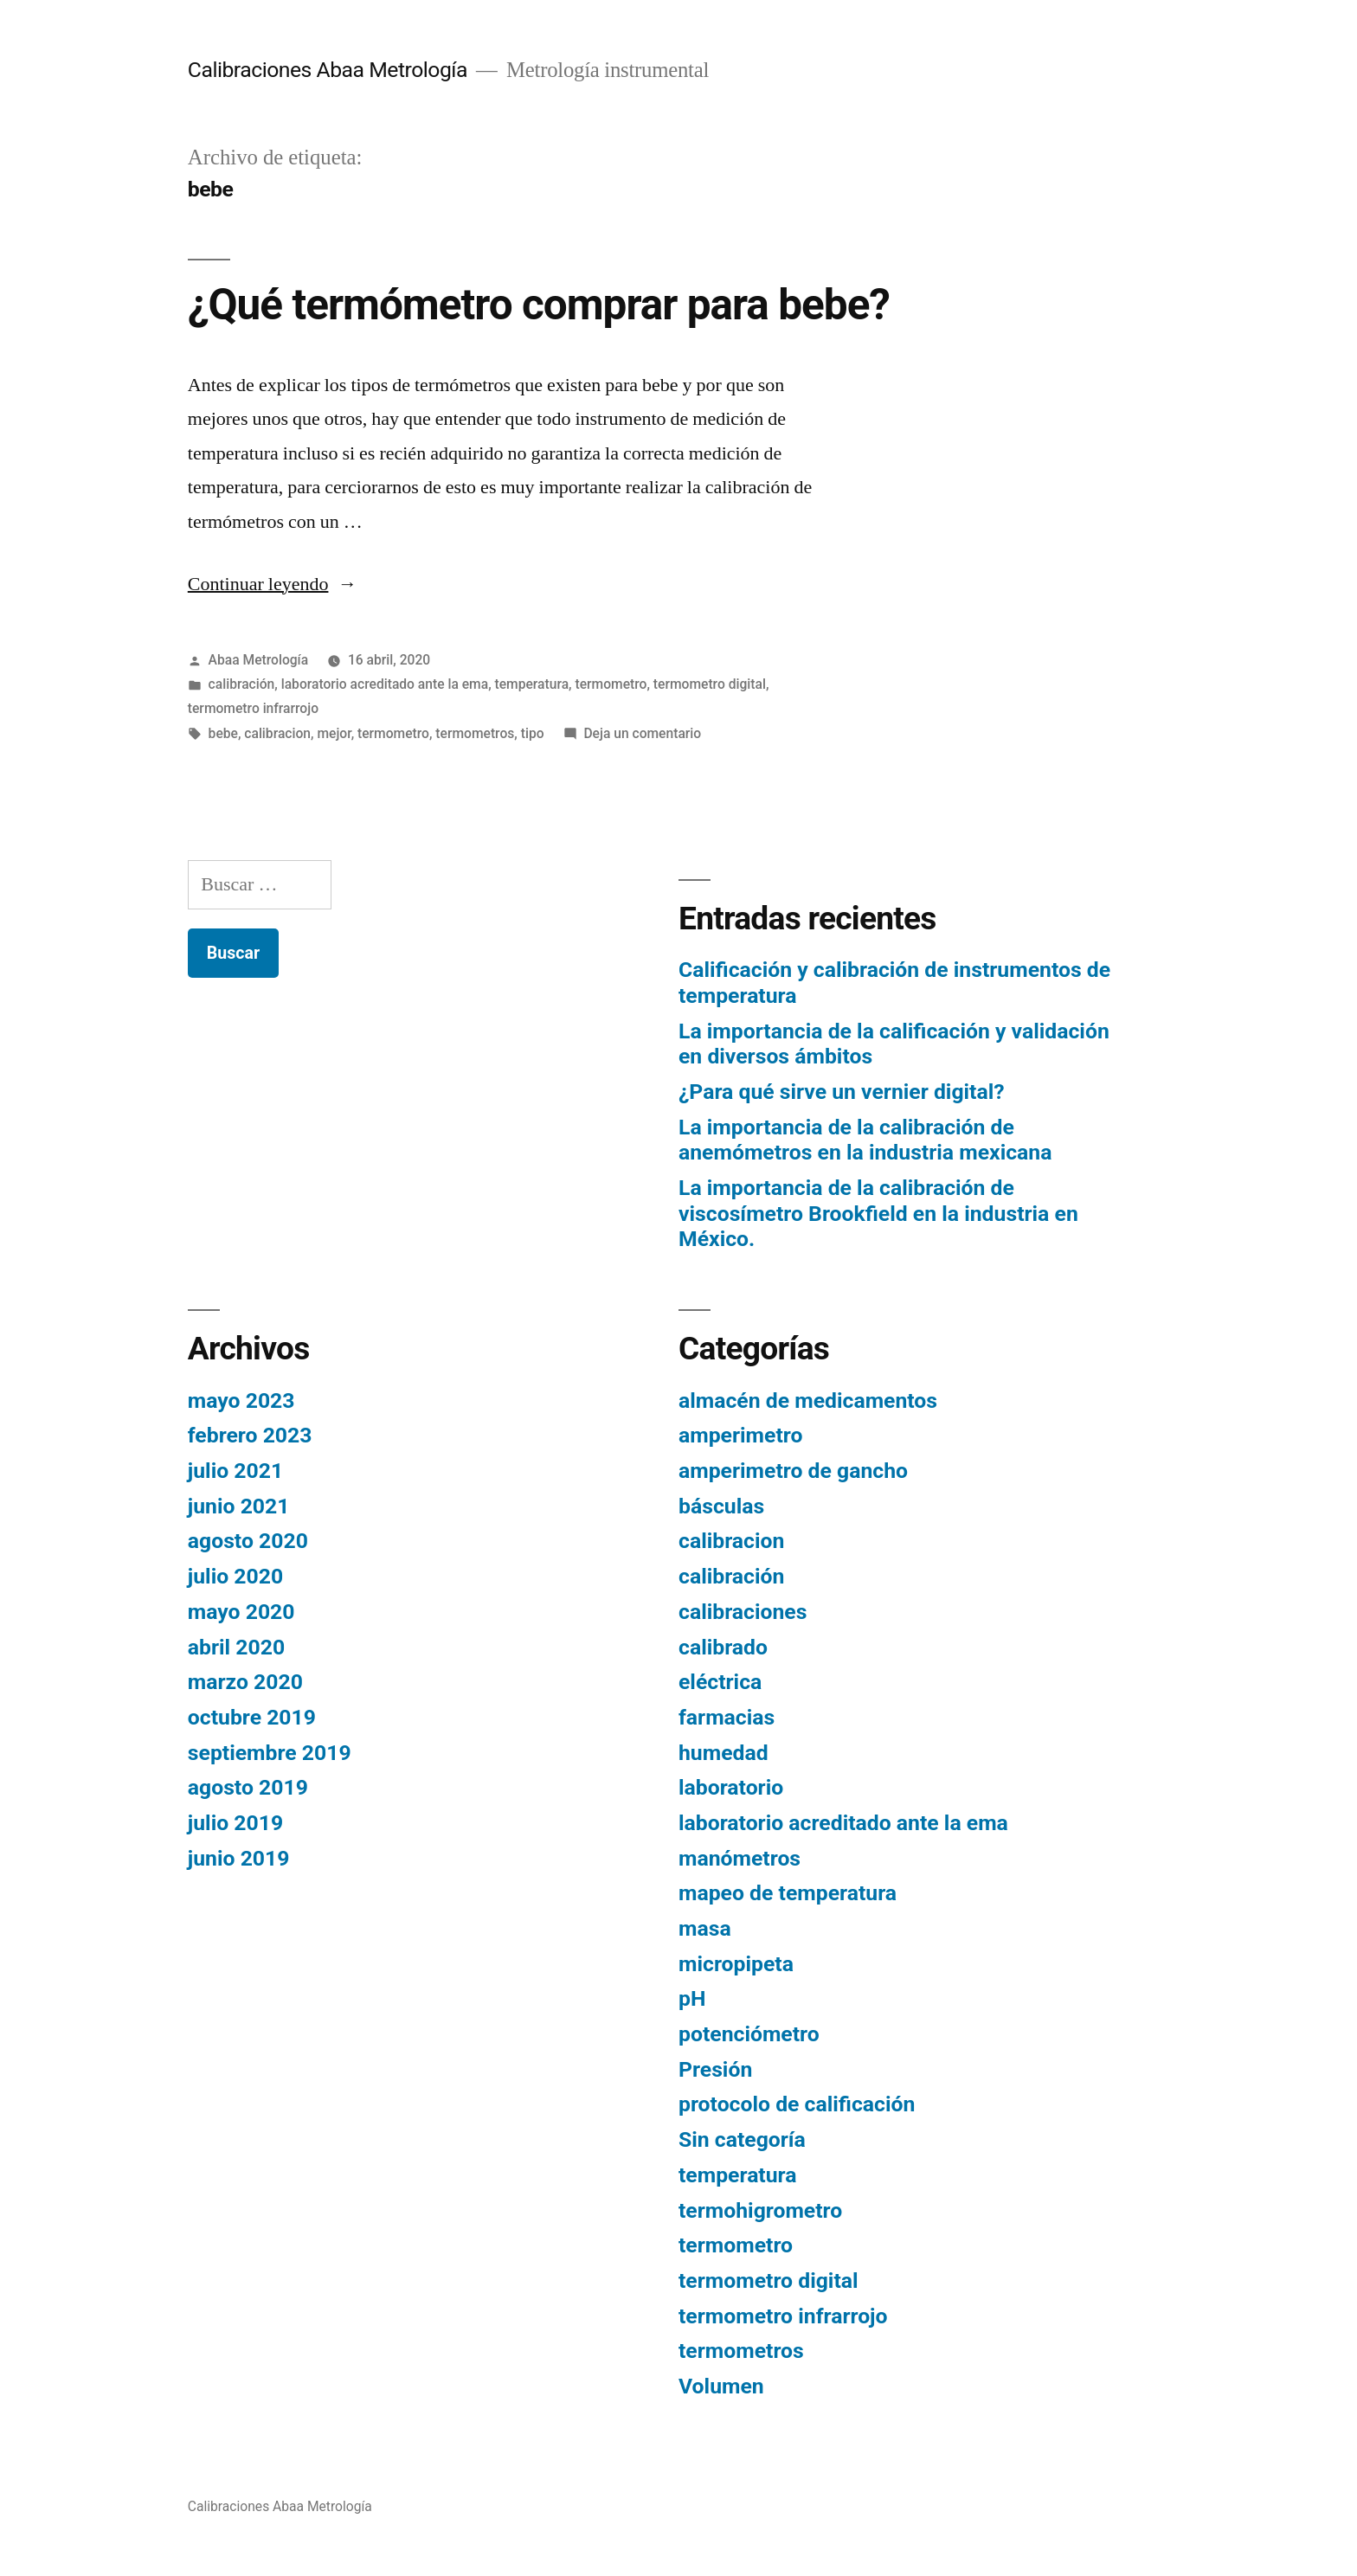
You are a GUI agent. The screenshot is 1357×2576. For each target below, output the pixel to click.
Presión (715, 2069)
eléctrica (720, 1681)
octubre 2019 (252, 1717)
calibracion (277, 733)
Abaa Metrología (259, 660)
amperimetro (740, 1435)
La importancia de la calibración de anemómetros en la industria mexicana (865, 1140)
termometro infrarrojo (253, 708)
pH (691, 1998)
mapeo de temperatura (787, 1892)
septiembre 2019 (269, 1752)
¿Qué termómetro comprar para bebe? (539, 304)
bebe (223, 733)
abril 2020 (236, 1647)
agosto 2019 (248, 1787)
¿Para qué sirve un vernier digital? (841, 1091)
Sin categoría (742, 2139)
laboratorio (730, 1787)
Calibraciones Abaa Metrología (327, 69)
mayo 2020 (241, 1611)
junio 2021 (239, 1506)
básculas (721, 1506)
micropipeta (736, 1963)
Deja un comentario (642, 733)
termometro (611, 684)
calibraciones (742, 1611)
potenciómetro (749, 2033)
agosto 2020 (248, 1540)
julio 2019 (235, 1822)
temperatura (532, 684)
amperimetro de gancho (793, 1470)
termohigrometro (760, 2210)
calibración (242, 684)
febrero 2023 (250, 1435)
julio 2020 (235, 1576)
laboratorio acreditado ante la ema (384, 684)
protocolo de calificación (796, 2104)
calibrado (723, 1647)
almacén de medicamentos (807, 1400)
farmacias (726, 1717)
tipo (532, 733)
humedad (723, 1752)
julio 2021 (235, 1470)
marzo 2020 (245, 1681)
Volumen (721, 2386)
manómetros (739, 1858)
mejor (334, 733)
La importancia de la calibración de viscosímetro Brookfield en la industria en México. (878, 1213)
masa (704, 1928)
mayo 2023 (241, 1400)
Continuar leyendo (272, 584)
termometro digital (709, 684)
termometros (474, 733)
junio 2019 (239, 1858)
